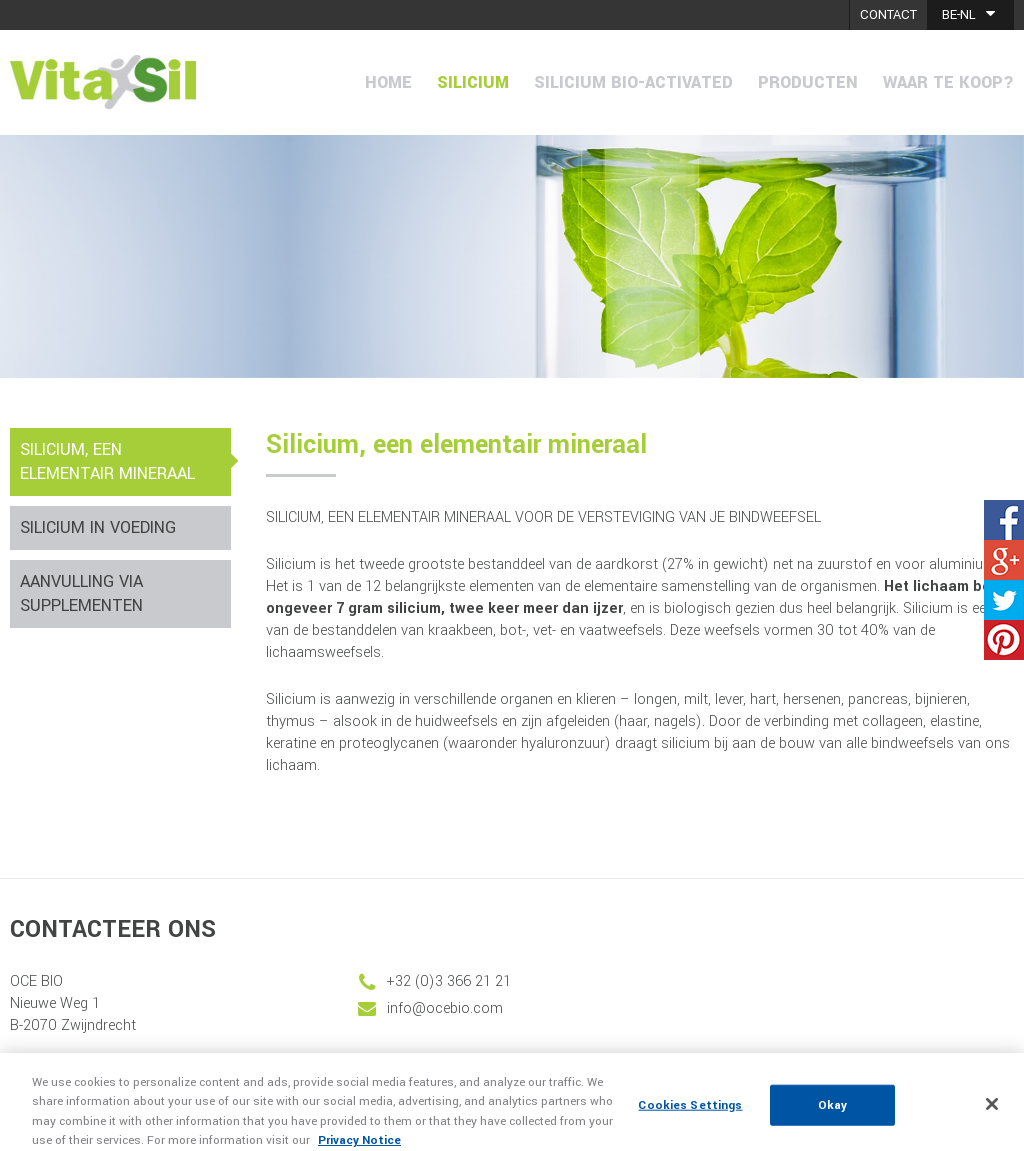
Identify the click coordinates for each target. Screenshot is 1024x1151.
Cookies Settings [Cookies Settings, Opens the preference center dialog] (690, 1114)
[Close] (992, 1114)
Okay (833, 1114)
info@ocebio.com (445, 1008)
